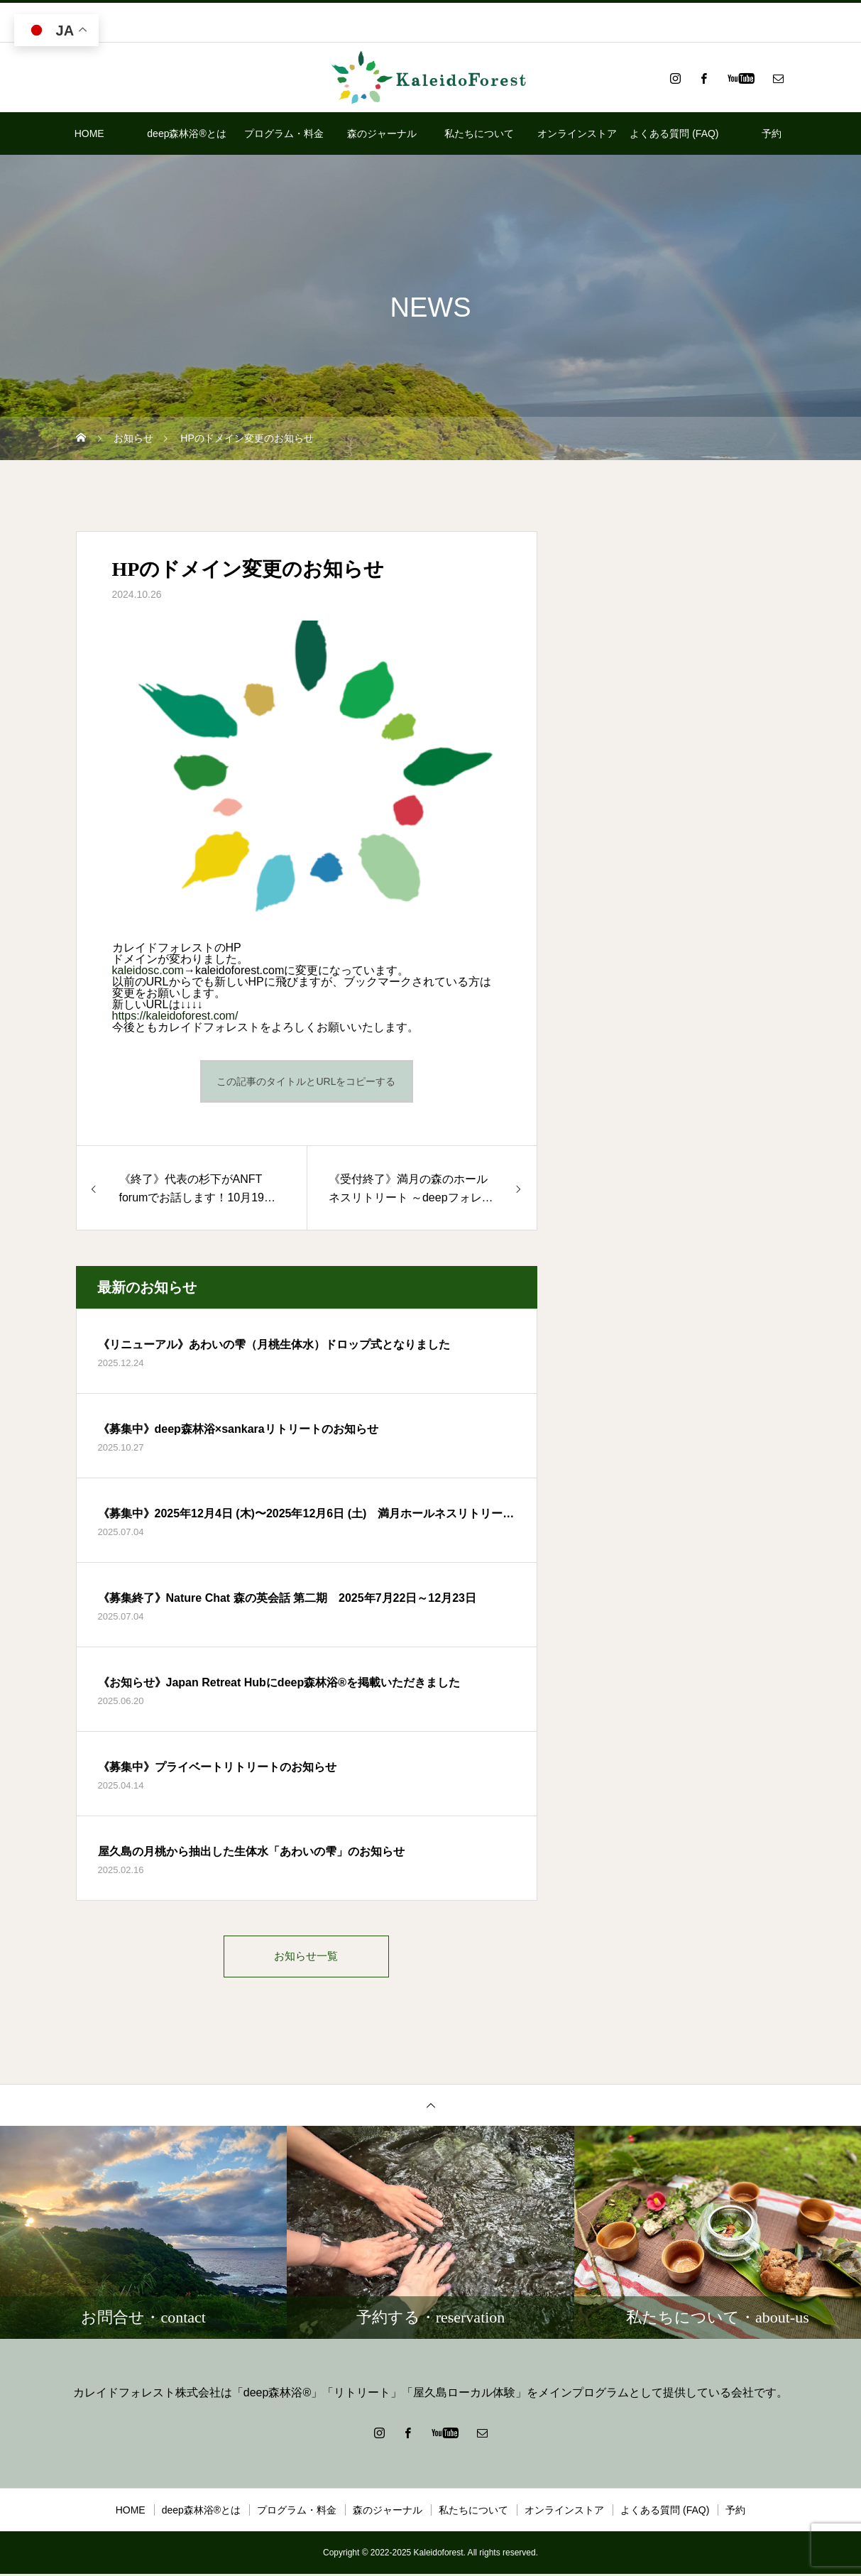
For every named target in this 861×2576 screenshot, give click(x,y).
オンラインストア (577, 133)
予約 (772, 133)
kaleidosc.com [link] (148, 970)
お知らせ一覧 (307, 1957)
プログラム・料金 (284, 133)
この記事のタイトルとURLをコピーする (305, 1081)
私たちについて (479, 133)
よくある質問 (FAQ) (674, 133)
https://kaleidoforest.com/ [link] (175, 1016)
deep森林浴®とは (186, 133)
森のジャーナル (382, 133)
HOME (89, 133)
